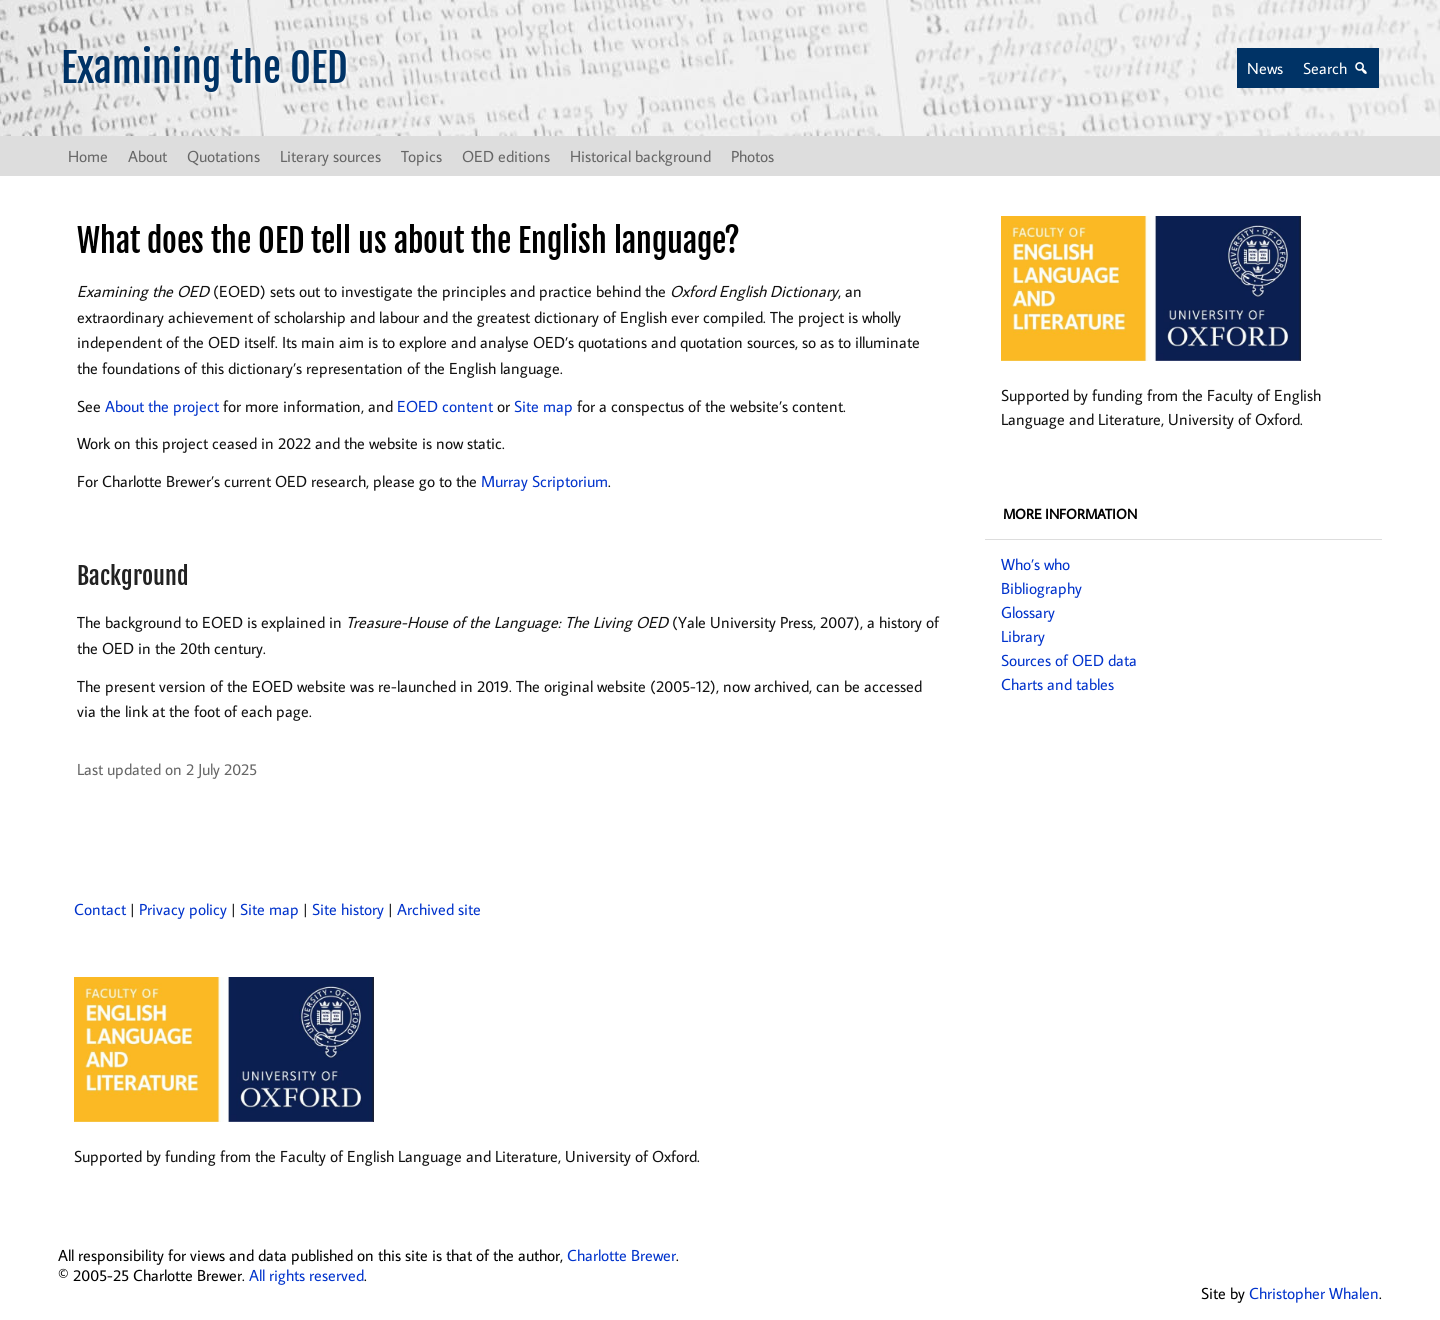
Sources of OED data (1069, 660)
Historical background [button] (640, 156)
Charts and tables (1057, 684)
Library (1023, 636)
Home (88, 156)
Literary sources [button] (330, 156)
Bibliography (1041, 588)
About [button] (147, 156)
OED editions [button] (506, 156)
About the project (162, 406)
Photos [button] (752, 156)
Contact (100, 909)
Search (1325, 68)
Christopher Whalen (1314, 1293)
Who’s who (1035, 564)
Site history (348, 909)
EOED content (445, 406)
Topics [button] (421, 156)
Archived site (439, 909)
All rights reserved (306, 1275)
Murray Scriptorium (544, 481)
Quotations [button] (223, 156)
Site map (543, 406)
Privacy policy (183, 909)
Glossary (1028, 612)
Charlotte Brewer (621, 1255)
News (1265, 68)
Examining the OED (204, 68)
